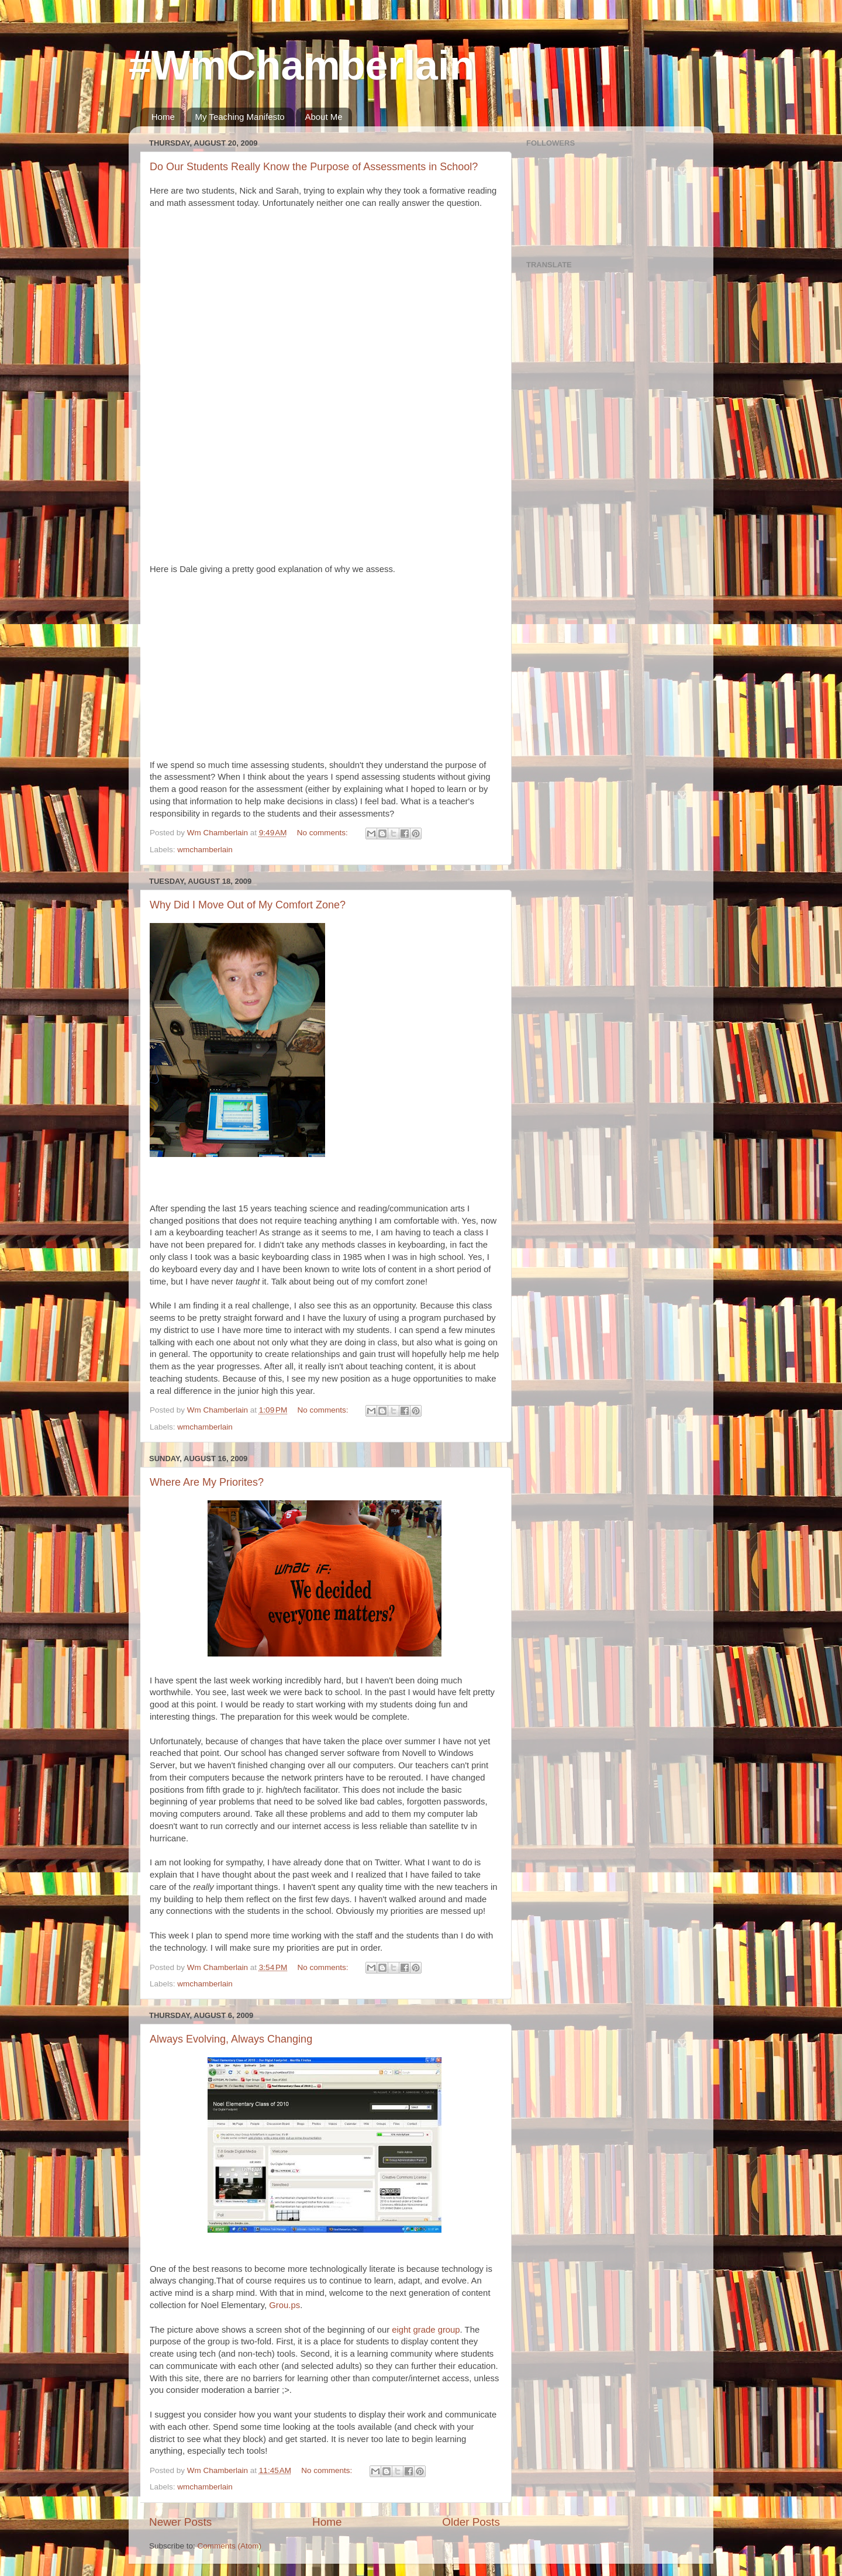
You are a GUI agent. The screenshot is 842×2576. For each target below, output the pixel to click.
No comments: (323, 832)
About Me (323, 117)
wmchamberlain (205, 849)
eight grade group (426, 2329)
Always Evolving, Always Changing (231, 2039)
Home (163, 117)
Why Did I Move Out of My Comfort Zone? (248, 905)
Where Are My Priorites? (207, 1482)
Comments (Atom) (230, 2545)
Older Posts (471, 2522)
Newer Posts (180, 2522)
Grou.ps (284, 2305)
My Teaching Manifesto (240, 117)
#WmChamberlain (301, 65)
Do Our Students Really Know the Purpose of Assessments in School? (314, 167)
